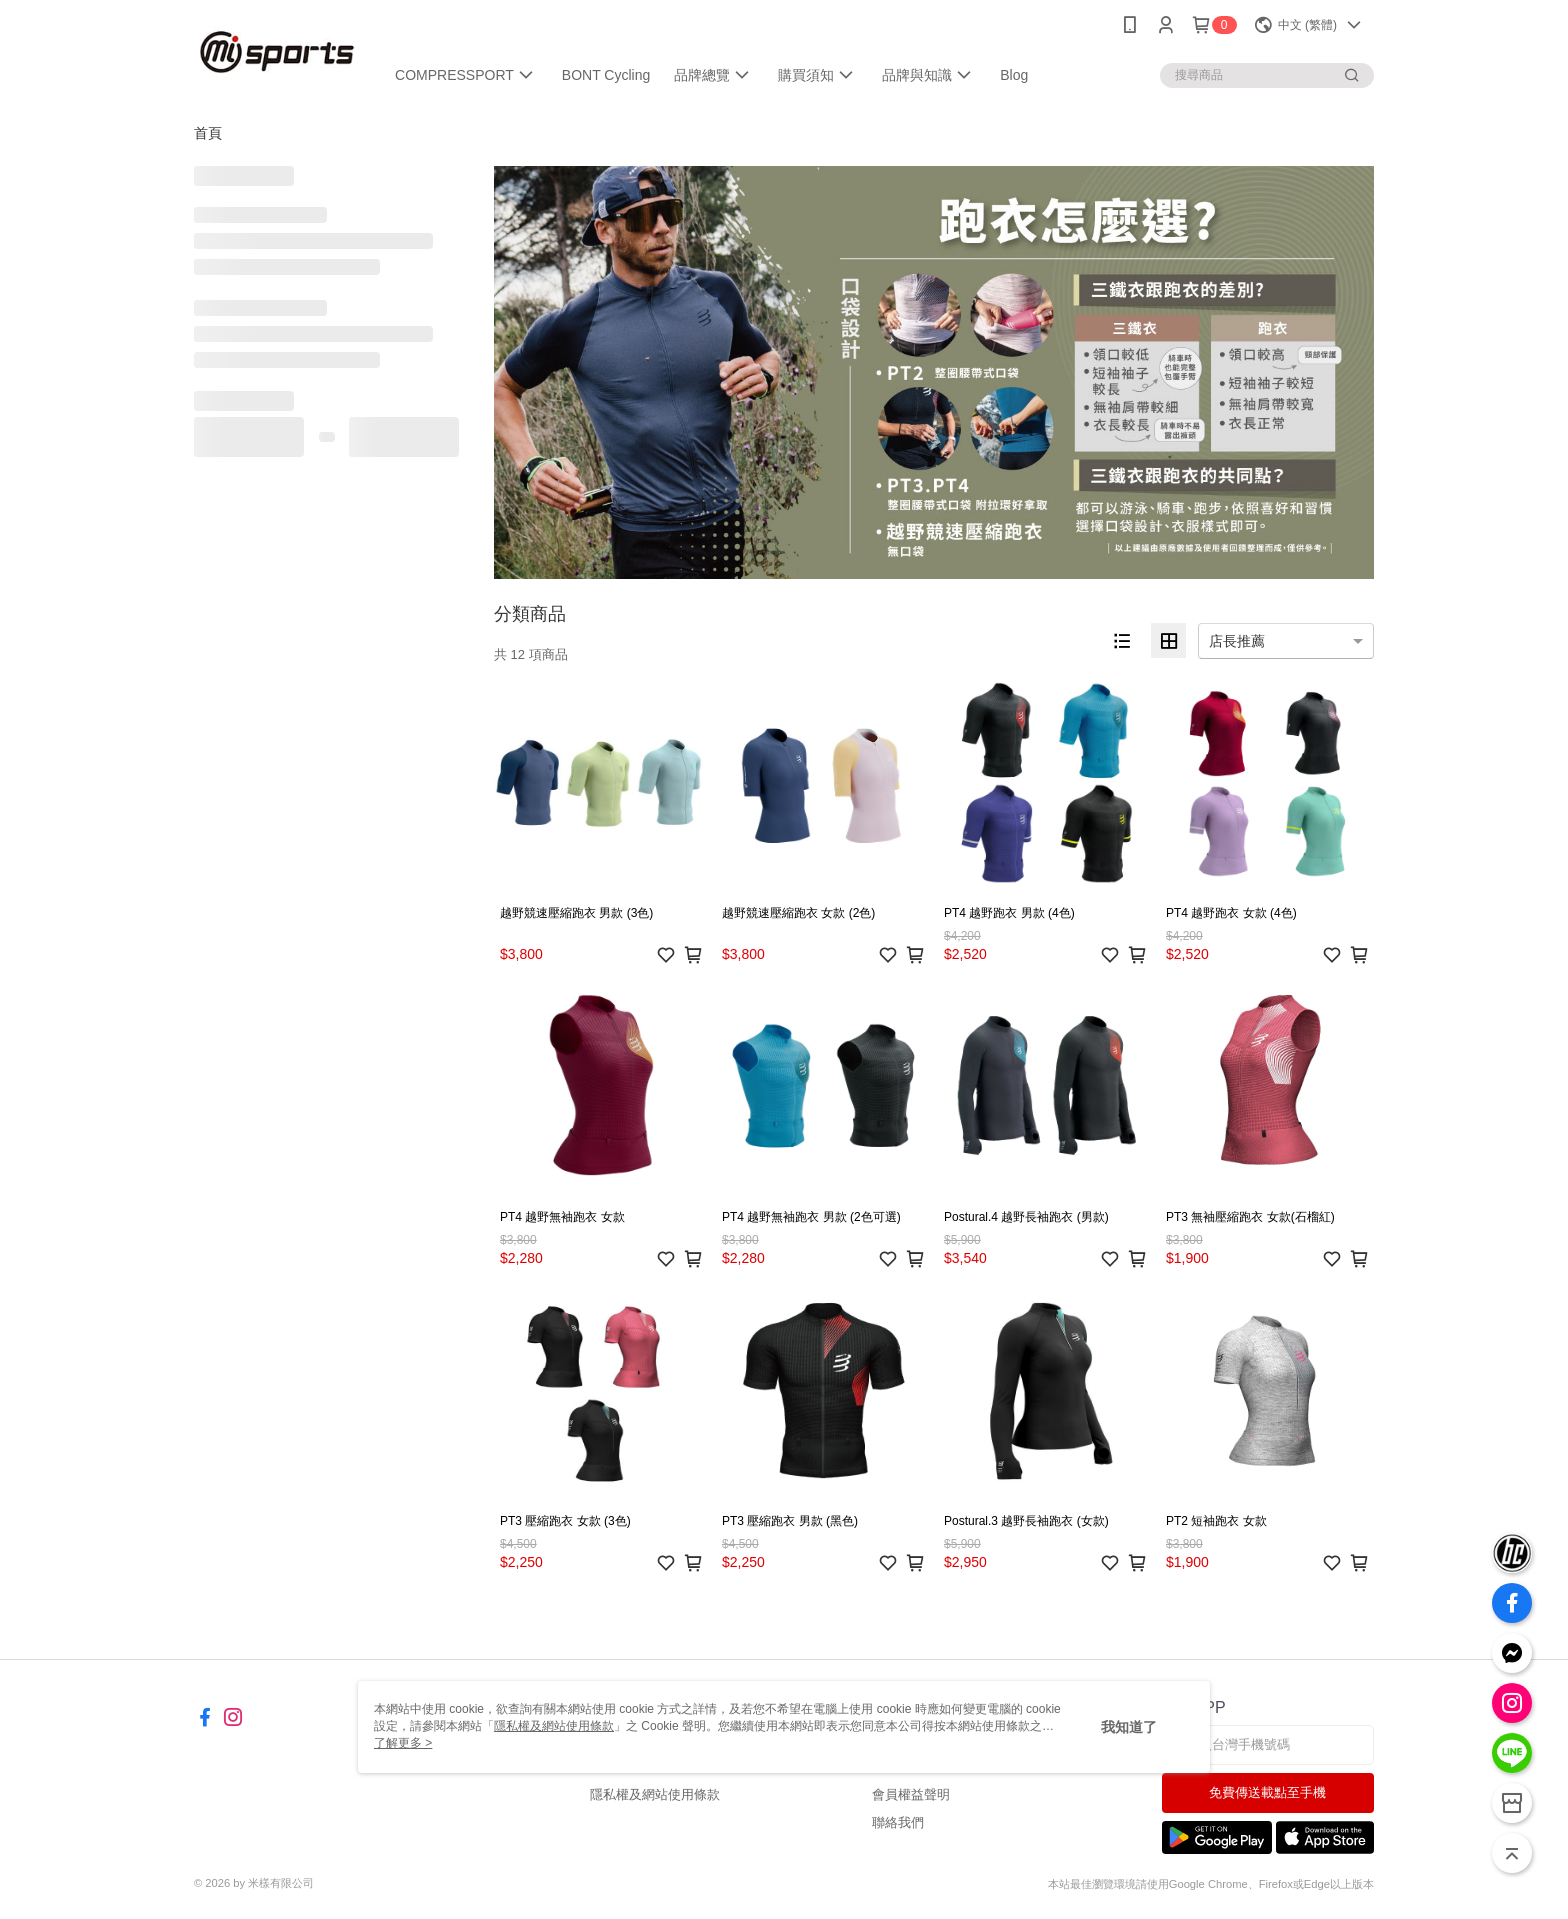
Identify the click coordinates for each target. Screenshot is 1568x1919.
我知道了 (1129, 1727)
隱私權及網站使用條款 (655, 1794)
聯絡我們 (898, 1822)
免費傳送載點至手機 (1267, 1792)
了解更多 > (403, 1743)
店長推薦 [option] (1237, 641)
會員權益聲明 (911, 1794)
